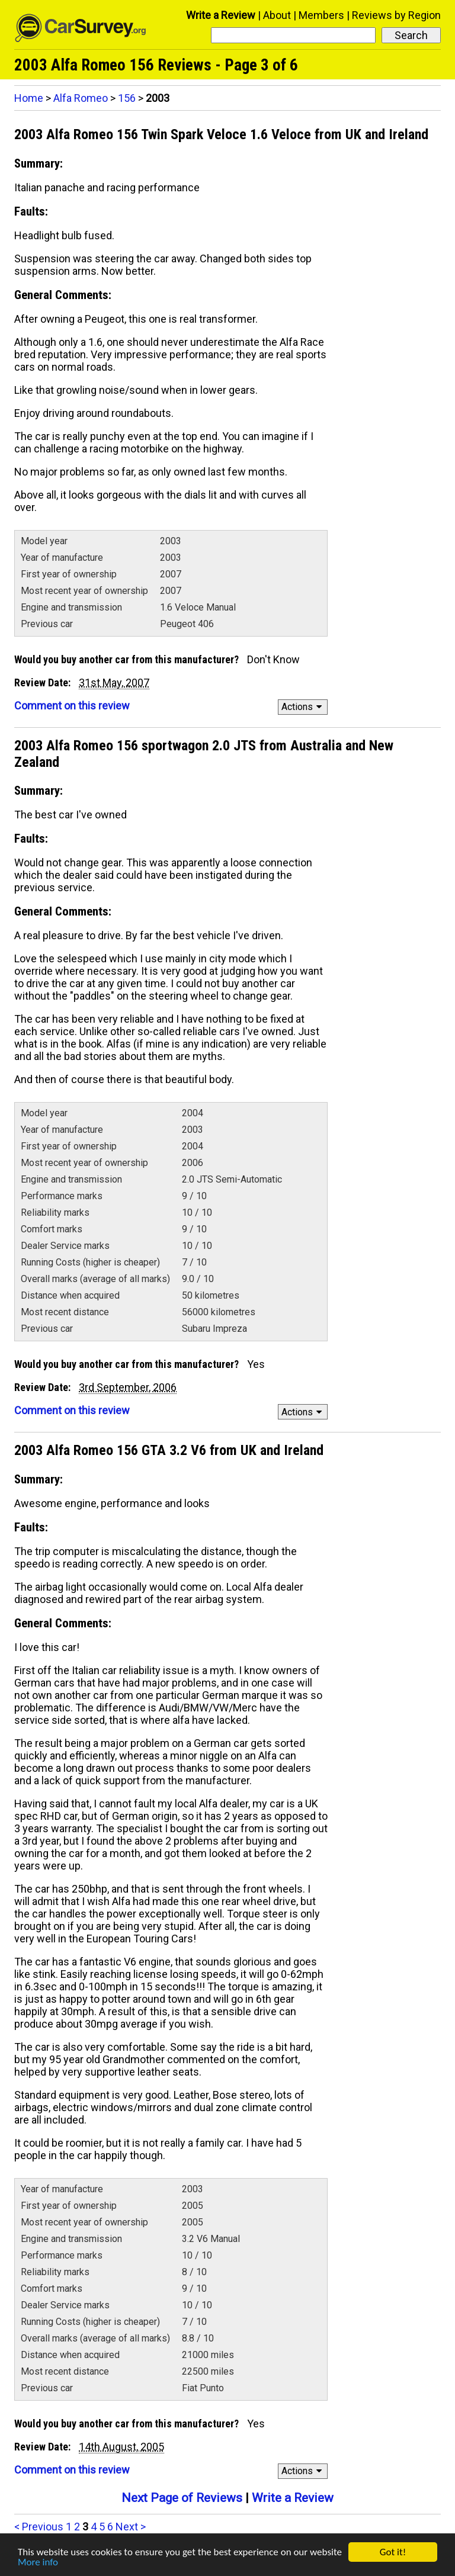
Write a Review (220, 15)
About (277, 15)
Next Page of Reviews (181, 2498)
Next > (131, 2526)
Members (321, 15)
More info (38, 2564)
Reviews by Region (396, 15)
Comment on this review (72, 705)
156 (127, 98)
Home (28, 98)
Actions (303, 706)
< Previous (38, 2526)
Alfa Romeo (80, 98)
